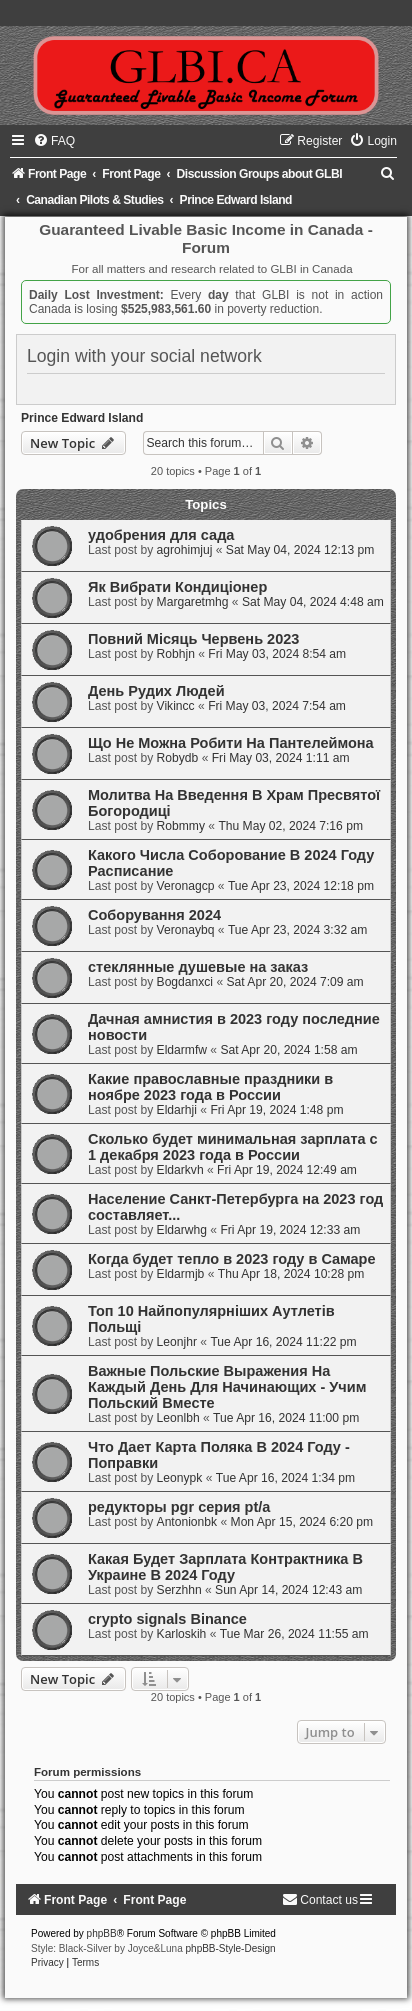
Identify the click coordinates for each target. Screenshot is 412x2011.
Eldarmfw (182, 1050)
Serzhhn (179, 1590)
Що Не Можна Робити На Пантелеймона (231, 743)
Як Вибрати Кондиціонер (177, 587)
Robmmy (181, 826)
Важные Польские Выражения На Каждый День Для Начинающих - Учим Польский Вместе (227, 1387)
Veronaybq (186, 930)
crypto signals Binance (167, 1619)
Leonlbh (178, 1418)
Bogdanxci (185, 982)
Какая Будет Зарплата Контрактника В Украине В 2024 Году (225, 1567)
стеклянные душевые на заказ (198, 967)
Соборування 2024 (154, 915)
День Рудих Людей (156, 691)
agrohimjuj (185, 550)
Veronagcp (186, 886)
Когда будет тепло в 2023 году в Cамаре (232, 1259)
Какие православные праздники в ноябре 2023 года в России (210, 1087)
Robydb (178, 758)
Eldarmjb (181, 1274)
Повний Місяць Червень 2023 (193, 639)
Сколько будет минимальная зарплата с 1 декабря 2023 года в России (233, 1147)
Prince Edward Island (82, 418)
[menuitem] (54, 141)
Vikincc (176, 706)
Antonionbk (187, 1522)
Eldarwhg (182, 1230)
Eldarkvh (180, 1170)
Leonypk (180, 1478)
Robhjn (176, 654)
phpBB (102, 1933)
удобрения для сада (161, 535)
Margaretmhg (193, 602)
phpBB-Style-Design (231, 1948)
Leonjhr (177, 1342)
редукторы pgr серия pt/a (179, 1507)
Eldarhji (177, 1110)
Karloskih (182, 1634)
